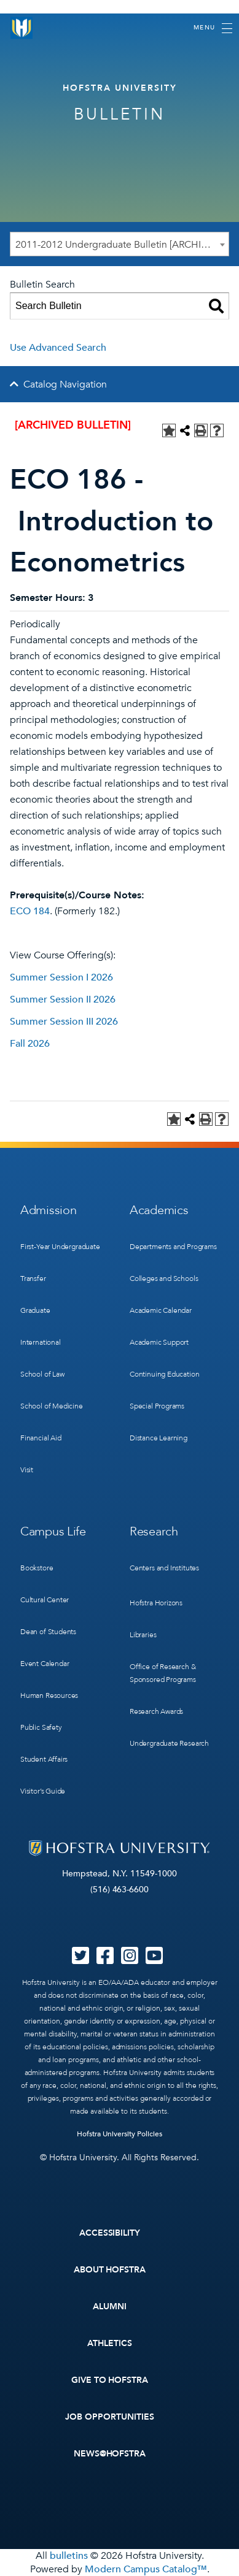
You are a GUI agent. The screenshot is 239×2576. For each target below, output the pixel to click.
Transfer (33, 1278)
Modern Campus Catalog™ (146, 2569)
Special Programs (157, 1406)
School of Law (42, 1374)
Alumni (110, 2306)
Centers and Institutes (164, 1568)
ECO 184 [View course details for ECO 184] (30, 911)
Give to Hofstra (110, 2380)
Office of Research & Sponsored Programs (163, 1673)
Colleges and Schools (164, 1278)
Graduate (35, 1310)
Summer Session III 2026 (64, 1021)
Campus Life (53, 1531)
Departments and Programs (173, 1247)
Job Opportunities (109, 2417)
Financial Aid (40, 1438)
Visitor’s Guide (42, 1791)
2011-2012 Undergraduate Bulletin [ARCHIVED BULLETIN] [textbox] (122, 244)
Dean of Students (48, 1632)
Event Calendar (44, 1663)
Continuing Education (164, 1374)
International (40, 1342)
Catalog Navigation (65, 384)
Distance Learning (158, 1438)
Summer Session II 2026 (63, 999)
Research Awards (156, 1711)
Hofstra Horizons (156, 1603)
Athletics (109, 2343)
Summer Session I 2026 (61, 977)
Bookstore (36, 1568)
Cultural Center (44, 1600)
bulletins (69, 2556)
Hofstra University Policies (119, 2134)
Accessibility (110, 2233)
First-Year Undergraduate (60, 1247)
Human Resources (49, 1695)
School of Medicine (51, 1406)
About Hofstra (110, 2270)
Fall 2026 (30, 1043)
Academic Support (159, 1342)
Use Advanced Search (58, 347)
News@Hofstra (110, 2453)
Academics (159, 1210)
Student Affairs (44, 1759)
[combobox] (119, 244)
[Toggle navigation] (213, 28)
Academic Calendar (161, 1310)
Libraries (143, 1635)
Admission (48, 1210)
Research (154, 1531)
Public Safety (41, 1727)
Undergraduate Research (169, 1743)
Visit (26, 1470)
